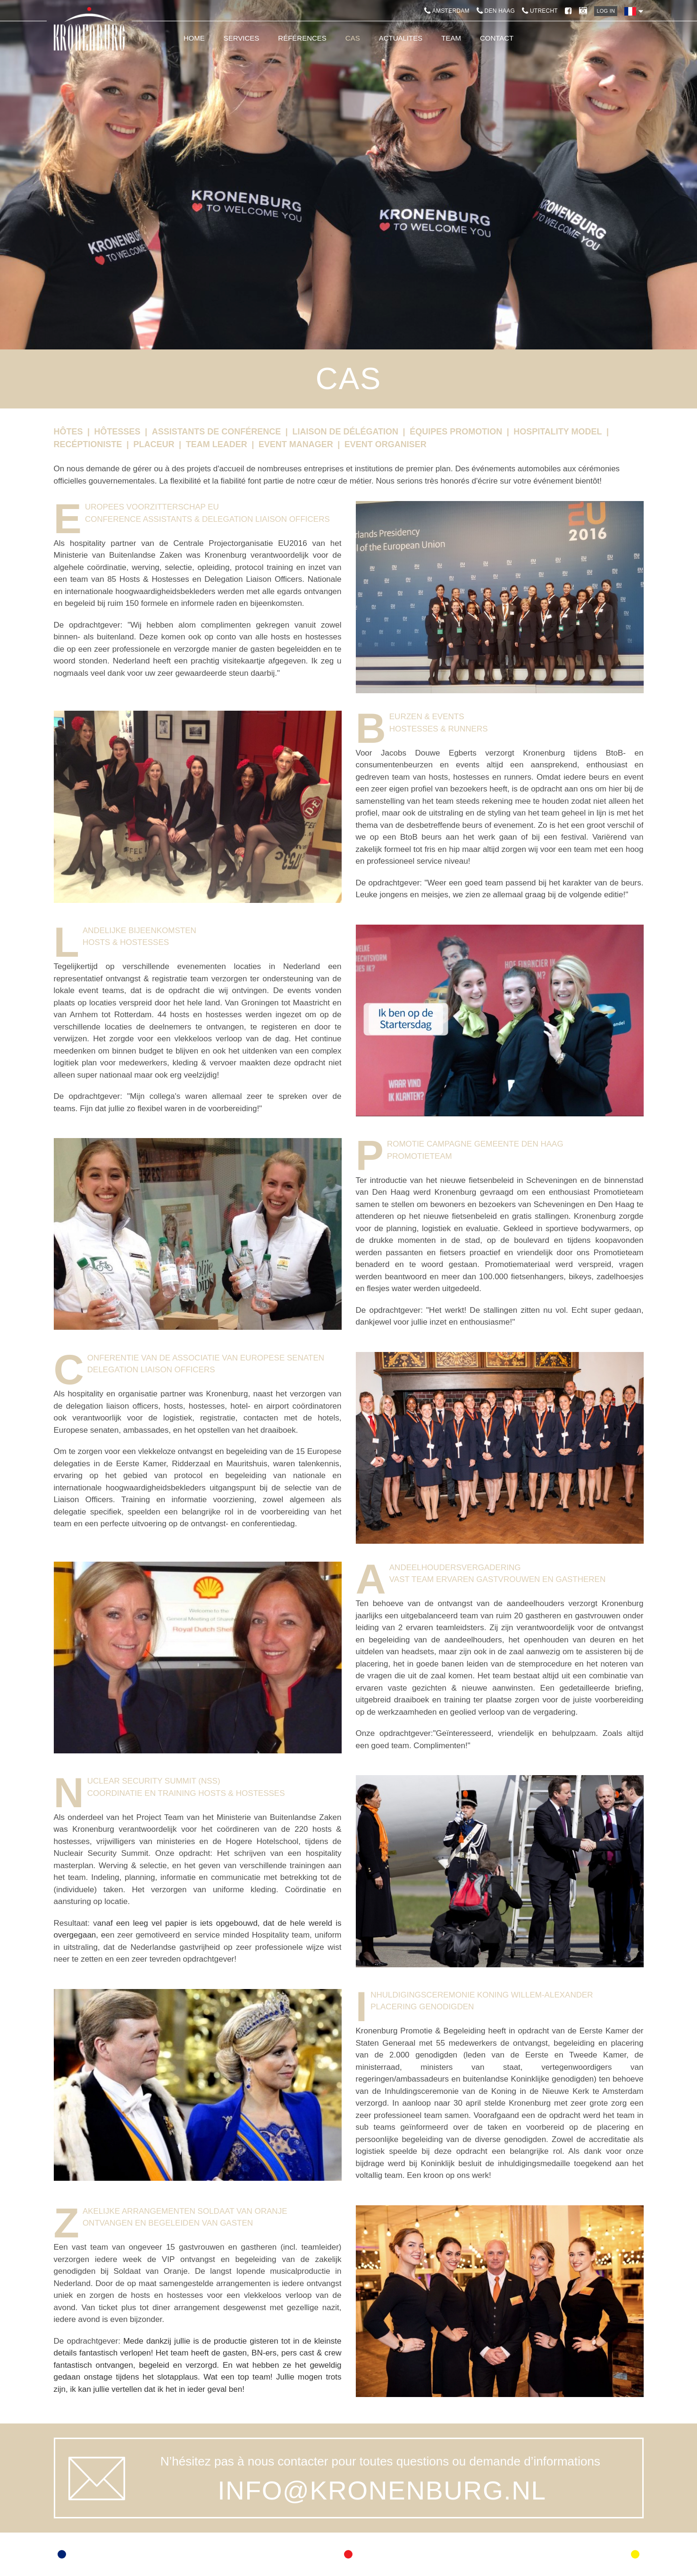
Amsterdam (447, 11)
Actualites (401, 38)
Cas (352, 38)
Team (451, 38)
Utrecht (540, 11)
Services (242, 38)
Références (302, 38)
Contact (496, 38)
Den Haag (496, 11)
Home (194, 38)
